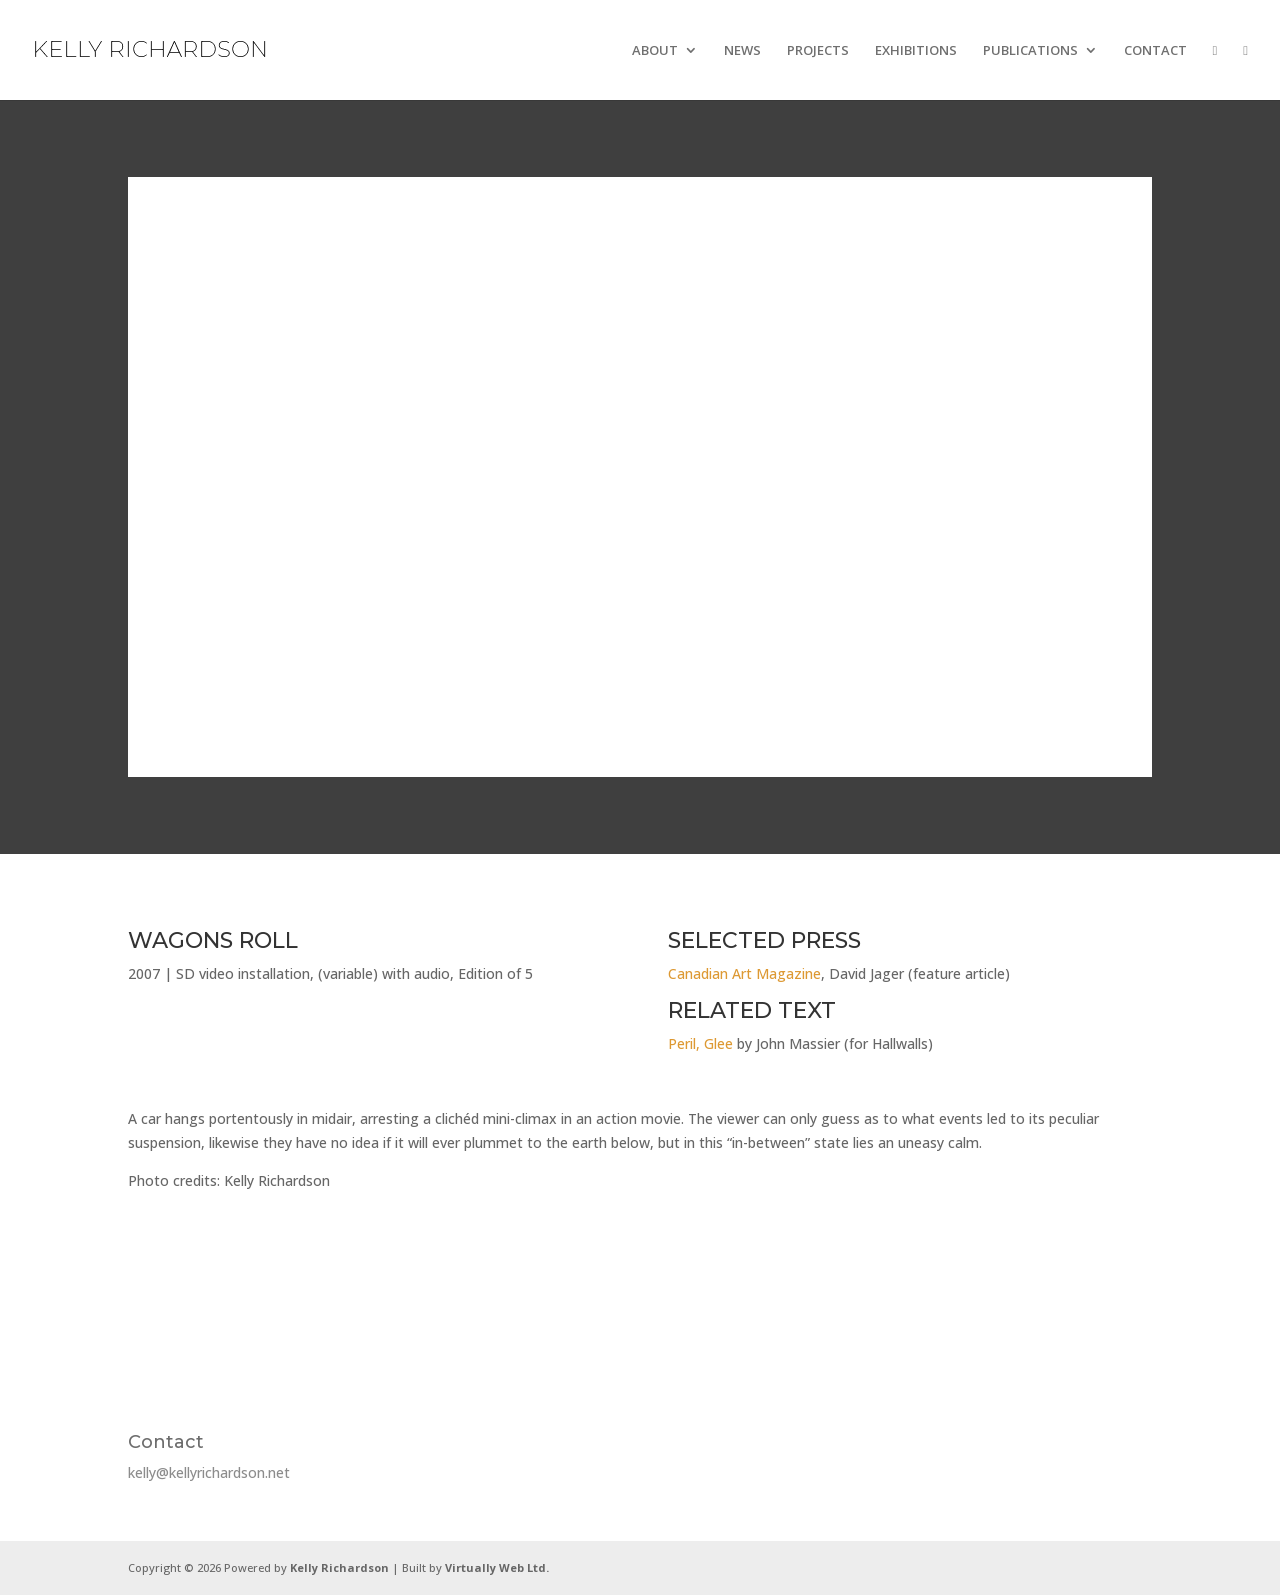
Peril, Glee (700, 1043)
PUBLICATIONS (1030, 51)
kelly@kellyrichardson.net (209, 1472)
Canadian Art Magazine (744, 973)
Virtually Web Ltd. (497, 1567)
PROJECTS (818, 51)
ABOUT (655, 51)
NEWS (742, 51)
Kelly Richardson (339, 1567)
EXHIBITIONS (916, 51)
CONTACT (1155, 51)
